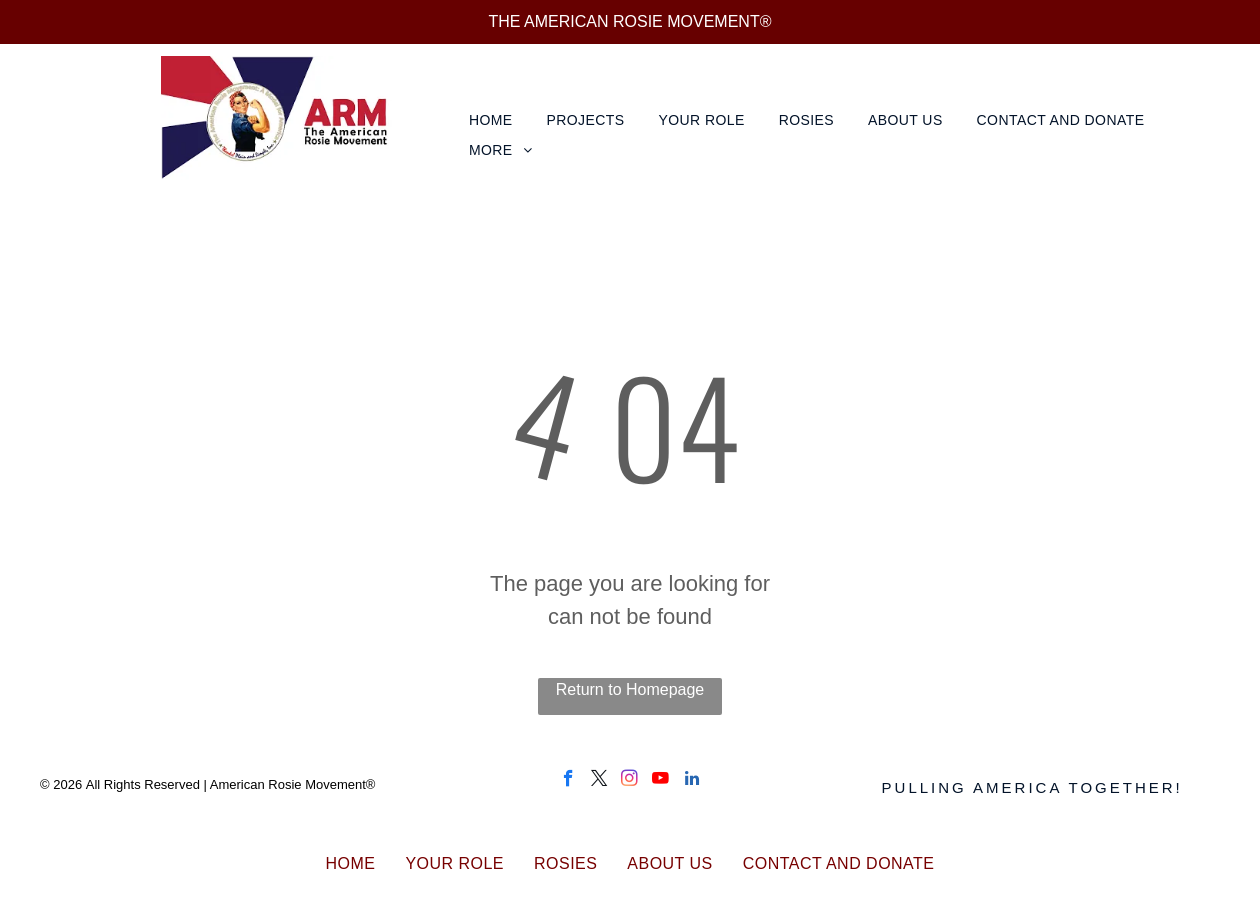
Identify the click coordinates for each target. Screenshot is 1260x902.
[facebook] (568, 781)
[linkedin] (691, 781)
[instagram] (629, 781)
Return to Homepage (630, 689)
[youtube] (660, 781)
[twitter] (599, 781)
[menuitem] (493, 120)
